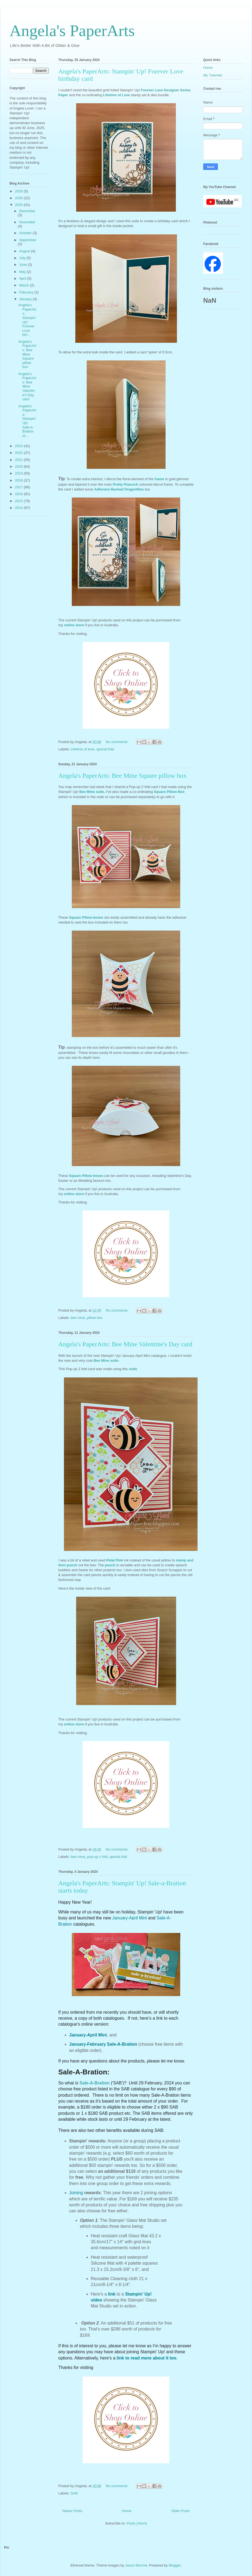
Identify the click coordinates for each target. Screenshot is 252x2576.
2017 (19, 487)
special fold (105, 749)
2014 (19, 508)
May (23, 272)
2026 (19, 191)
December (27, 211)
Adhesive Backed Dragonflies (119, 489)
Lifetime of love (82, 749)
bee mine (78, 1318)
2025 (19, 198)
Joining (76, 2192)
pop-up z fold (97, 1857)
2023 (19, 446)
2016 (19, 494)
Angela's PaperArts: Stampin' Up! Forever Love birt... (27, 320)
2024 (19, 205)
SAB (74, 2493)
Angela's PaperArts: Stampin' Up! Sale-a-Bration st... (27, 421)
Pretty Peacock (125, 484)
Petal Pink (114, 1560)
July (23, 258)
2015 (19, 501)
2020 (19, 466)
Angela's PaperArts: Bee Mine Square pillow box (122, 775)
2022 (19, 453)
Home (127, 2511)
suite (133, 1369)
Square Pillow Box (169, 792)
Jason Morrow (136, 2565)
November (27, 222)
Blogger (174, 2565)
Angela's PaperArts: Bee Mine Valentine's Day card (125, 1344)
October (26, 233)
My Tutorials (212, 75)
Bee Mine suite (91, 792)
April (23, 278)
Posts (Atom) (137, 2523)
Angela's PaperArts (72, 31)
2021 (19, 460)
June (23, 265)
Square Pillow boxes (86, 917)
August (25, 251)
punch (111, 1565)
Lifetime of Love (116, 95)
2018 (19, 480)
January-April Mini (129, 1918)
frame (159, 479)
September (28, 240)
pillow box (94, 1318)
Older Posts (180, 2511)
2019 (19, 473)
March (24, 285)
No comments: (117, 742)
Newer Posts (72, 2511)
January (26, 299)
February (26, 292)
